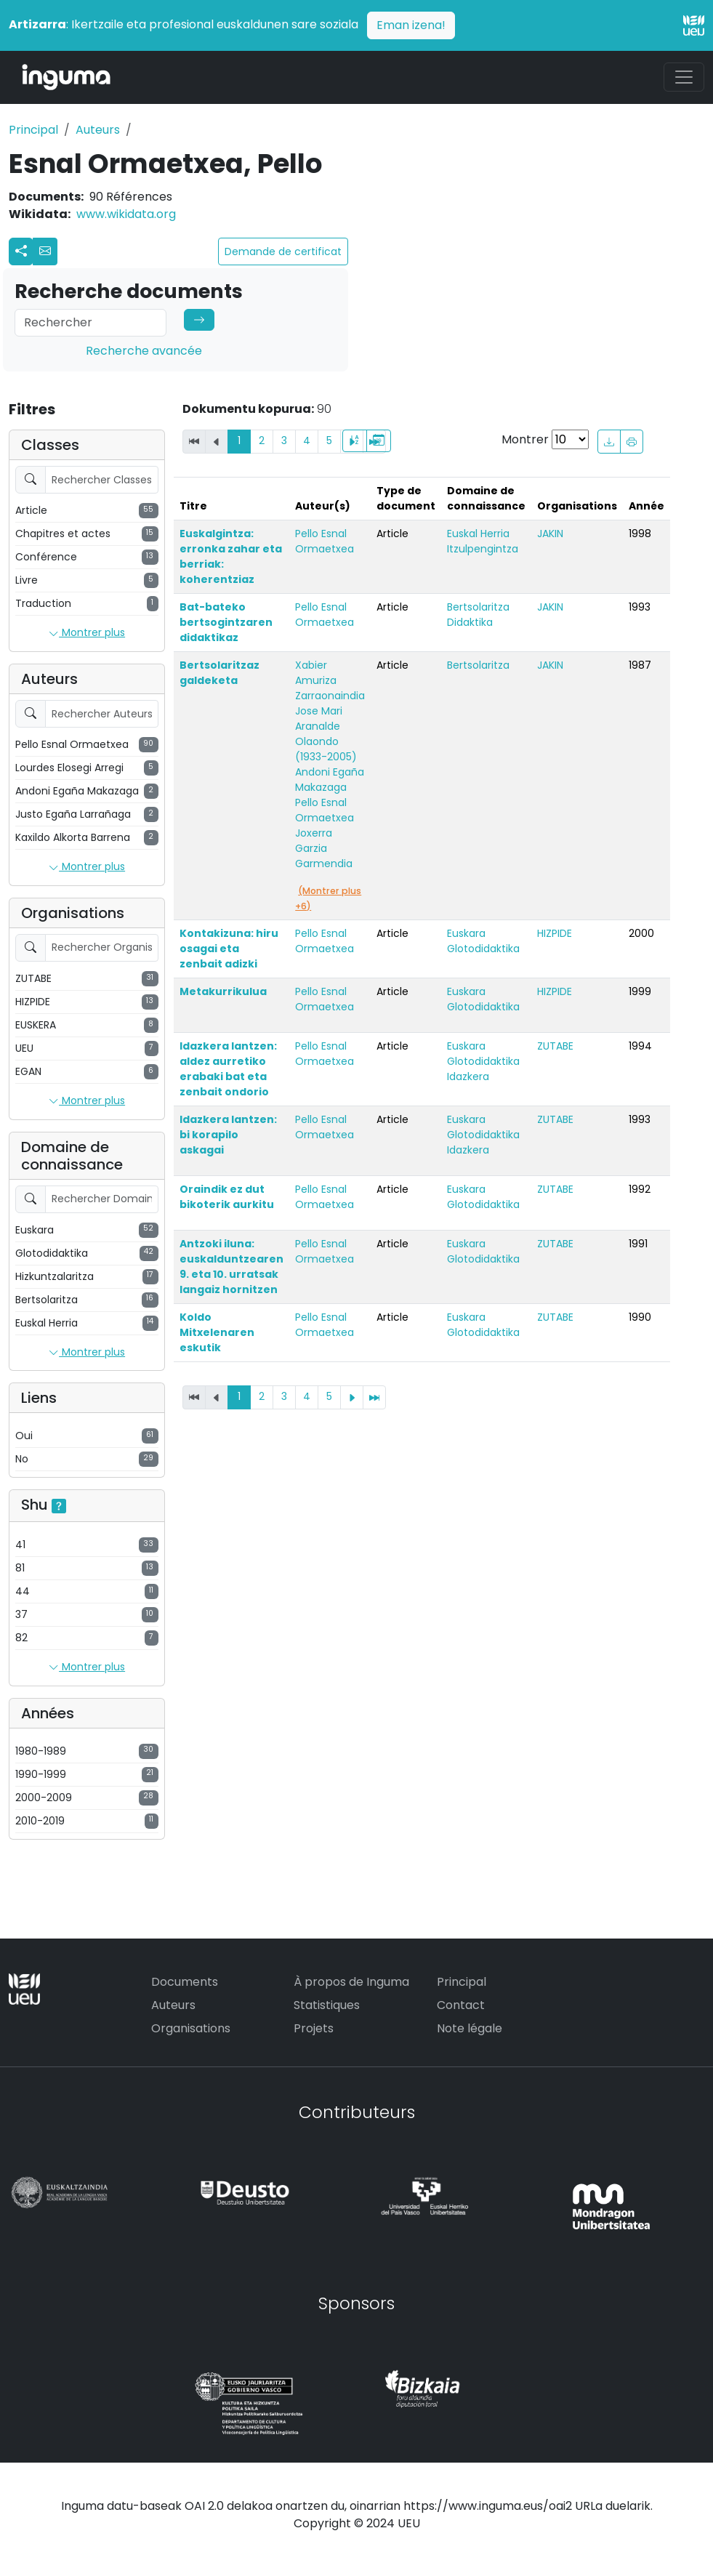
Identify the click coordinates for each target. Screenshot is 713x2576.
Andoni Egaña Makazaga (329, 779)
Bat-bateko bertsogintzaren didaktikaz (226, 622)
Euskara (466, 933)
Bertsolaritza (478, 607)
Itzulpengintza (482, 549)
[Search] (90, 323)
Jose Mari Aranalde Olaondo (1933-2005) (326, 734)
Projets (314, 2028)
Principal (33, 129)
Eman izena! (411, 25)
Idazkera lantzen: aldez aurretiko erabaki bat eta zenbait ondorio (228, 1069)
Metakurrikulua (223, 991)
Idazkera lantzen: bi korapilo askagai (228, 1134)
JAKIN (550, 533)
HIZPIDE (554, 933)
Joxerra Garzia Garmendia (324, 848)
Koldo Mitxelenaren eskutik (217, 1332)
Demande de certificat (283, 251)
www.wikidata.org (126, 214)
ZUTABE (555, 1046)
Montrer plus (87, 633)
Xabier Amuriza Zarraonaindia (330, 680)
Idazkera (468, 1076)
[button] (45, 251)
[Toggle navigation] (684, 77)
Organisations (190, 2028)
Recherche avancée (144, 350)
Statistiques (327, 2005)
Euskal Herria (478, 533)
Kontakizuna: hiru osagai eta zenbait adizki (229, 948)
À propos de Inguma (351, 1981)
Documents (184, 1981)
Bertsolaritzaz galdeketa (219, 673)
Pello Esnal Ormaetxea (324, 541)
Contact (461, 2005)
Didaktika (470, 622)
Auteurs (98, 129)
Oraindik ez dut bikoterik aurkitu (227, 1197)
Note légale (469, 2028)
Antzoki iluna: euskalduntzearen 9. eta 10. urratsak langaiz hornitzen (231, 1266)
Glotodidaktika (483, 948)
